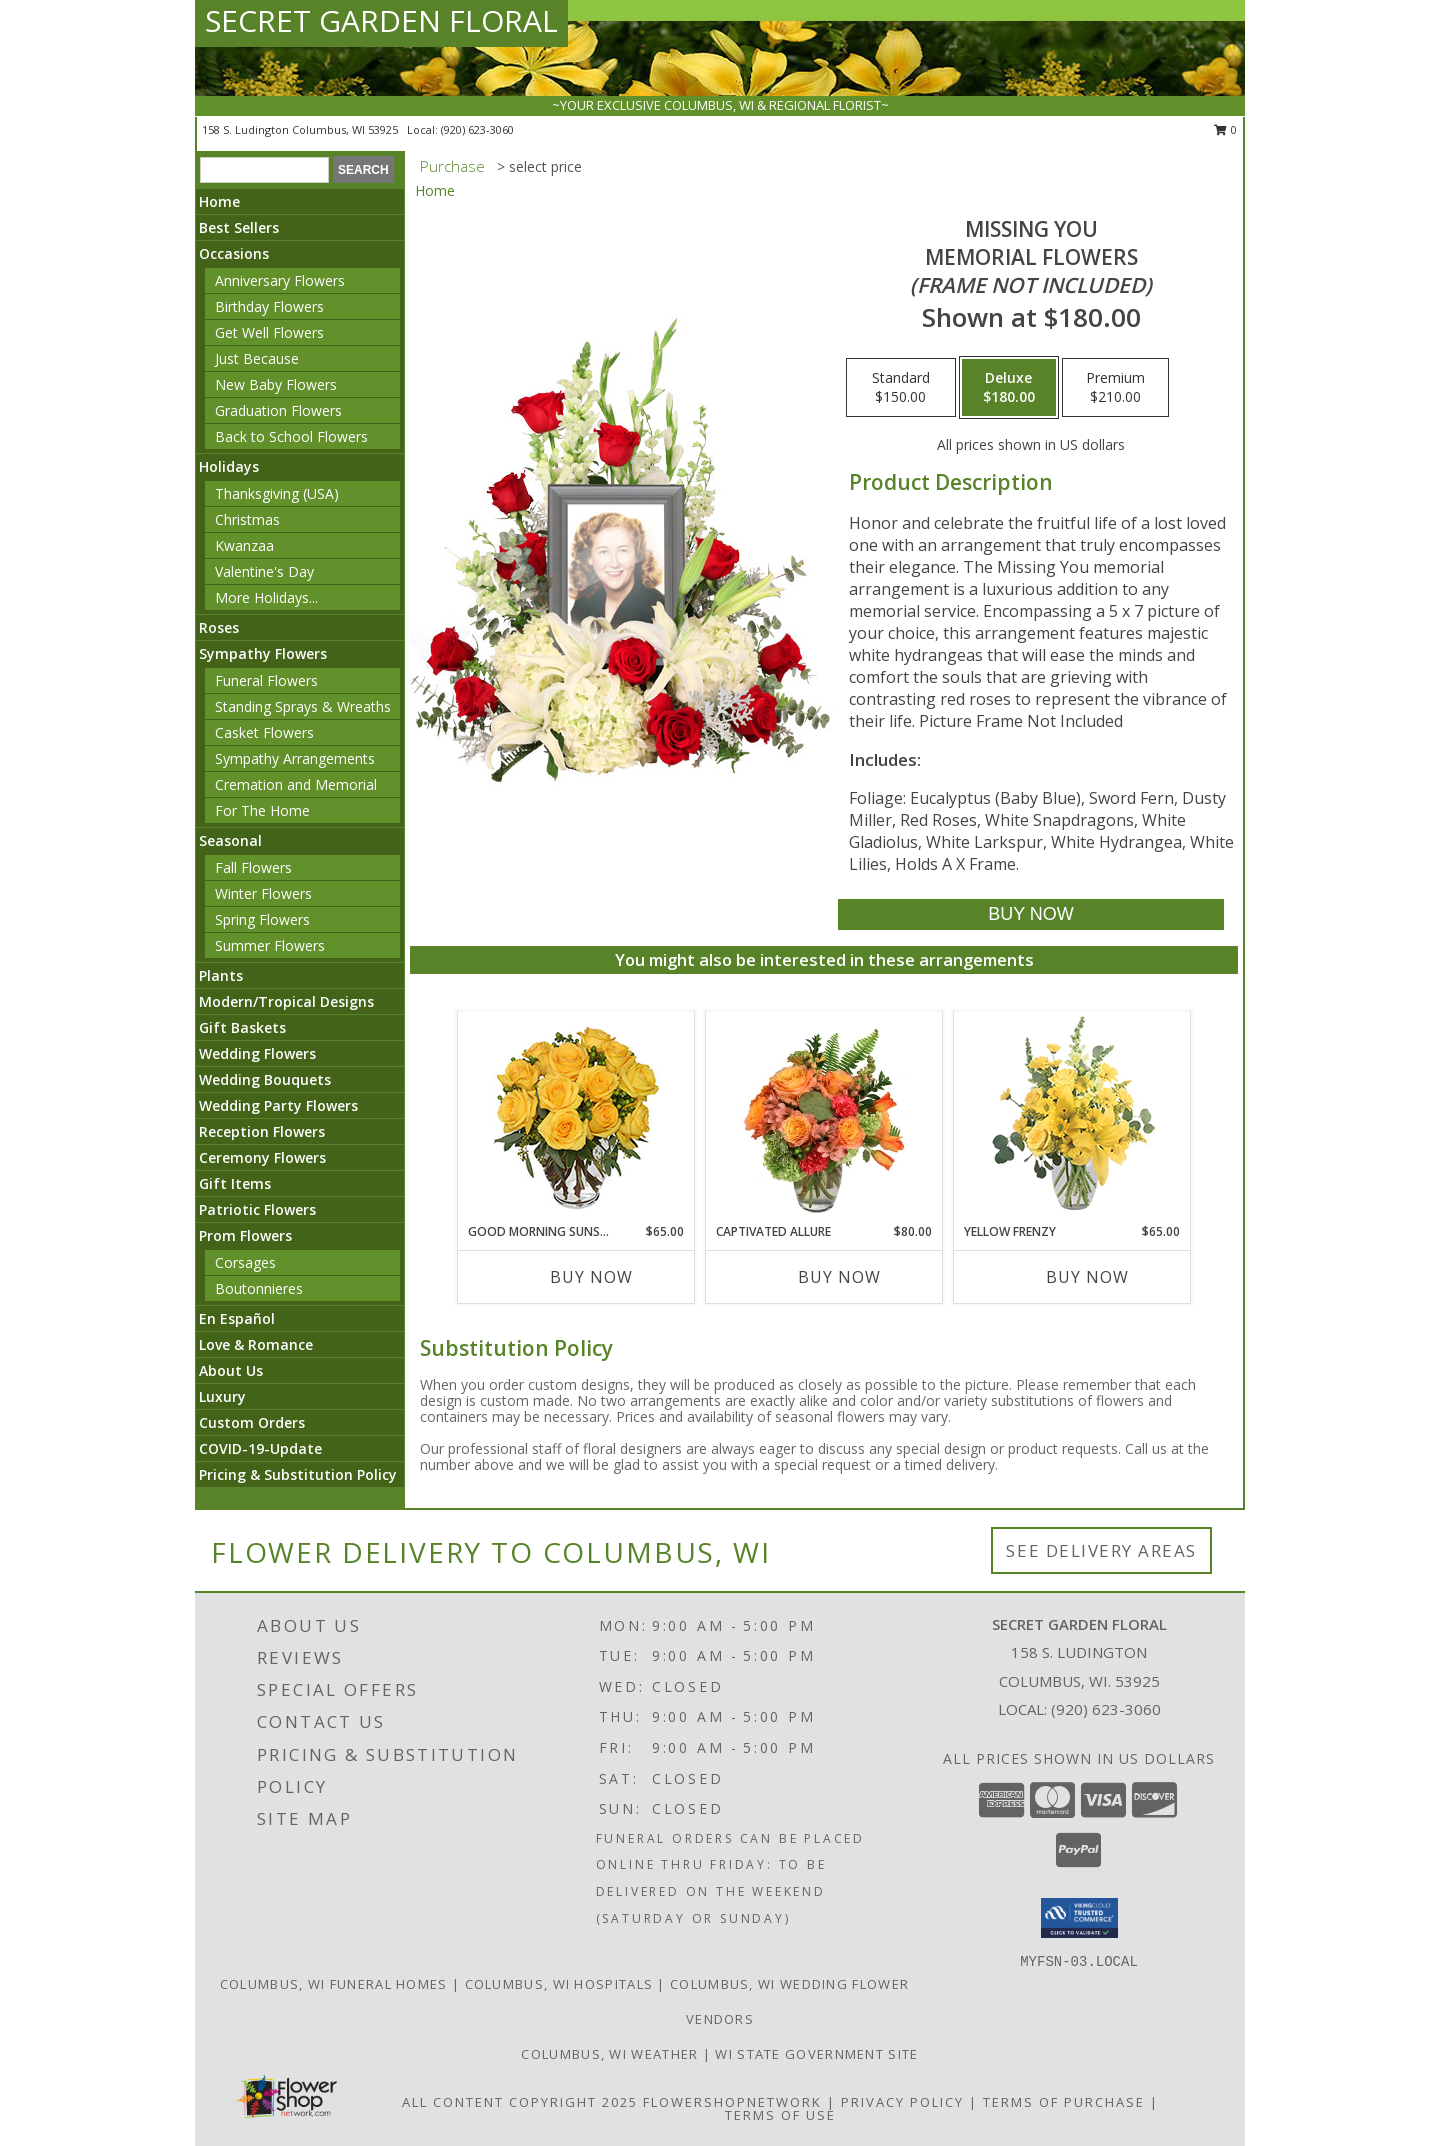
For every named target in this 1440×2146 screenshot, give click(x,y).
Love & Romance (256, 1344)
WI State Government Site (816, 2054)
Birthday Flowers (269, 306)
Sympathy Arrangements (295, 758)
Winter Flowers (263, 893)
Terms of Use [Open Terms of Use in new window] (780, 2115)
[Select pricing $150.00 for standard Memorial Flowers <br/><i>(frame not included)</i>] (901, 388)
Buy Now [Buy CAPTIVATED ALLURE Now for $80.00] (839, 1277)
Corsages (245, 1262)
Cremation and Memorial (296, 784)
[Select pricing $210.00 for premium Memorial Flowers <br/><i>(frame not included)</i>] (1115, 388)
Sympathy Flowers (263, 653)
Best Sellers (239, 227)
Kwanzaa (244, 545)
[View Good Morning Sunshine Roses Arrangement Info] (576, 1117)
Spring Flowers (262, 919)
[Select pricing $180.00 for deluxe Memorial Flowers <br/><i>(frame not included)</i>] (1009, 388)
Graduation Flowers (278, 410)
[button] (1079, 1918)
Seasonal (230, 840)
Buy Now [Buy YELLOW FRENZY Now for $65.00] (1087, 1277)
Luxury (222, 1396)
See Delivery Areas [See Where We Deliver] (1101, 1550)
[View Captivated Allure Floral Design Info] (824, 1117)
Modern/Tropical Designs (286, 1001)
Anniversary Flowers (280, 280)
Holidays (229, 466)
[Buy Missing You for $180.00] (1030, 914)
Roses (219, 627)
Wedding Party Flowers (278, 1105)
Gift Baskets (242, 1027)
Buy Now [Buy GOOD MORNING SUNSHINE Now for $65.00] (591, 1277)
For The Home (262, 810)
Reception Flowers (262, 1131)
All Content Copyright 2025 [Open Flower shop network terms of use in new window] (520, 2102)
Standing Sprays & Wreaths (303, 706)
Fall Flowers (253, 867)
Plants (221, 975)
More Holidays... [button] (266, 597)
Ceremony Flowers (262, 1157)
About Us (231, 1370)
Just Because (257, 358)
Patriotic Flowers (257, 1209)
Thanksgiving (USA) (277, 493)
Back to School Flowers (291, 436)
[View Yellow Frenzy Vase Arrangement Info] (1072, 1117)
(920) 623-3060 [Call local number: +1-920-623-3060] (477, 129)
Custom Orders (252, 1422)
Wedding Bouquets (265, 1079)
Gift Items (235, 1183)
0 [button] (1225, 129)
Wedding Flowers (257, 1053)
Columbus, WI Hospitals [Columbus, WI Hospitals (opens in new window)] (559, 1984)
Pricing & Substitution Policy (298, 1474)
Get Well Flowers (269, 332)
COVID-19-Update (260, 1448)
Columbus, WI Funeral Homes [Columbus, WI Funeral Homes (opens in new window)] (334, 1984)
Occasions (234, 253)
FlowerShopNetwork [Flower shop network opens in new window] (732, 2102)
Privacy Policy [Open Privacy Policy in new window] (902, 2102)
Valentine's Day (264, 571)
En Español (237, 1318)
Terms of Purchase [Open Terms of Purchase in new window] (1064, 2102)
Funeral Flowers (266, 680)
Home (219, 201)
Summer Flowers (270, 945)
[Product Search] (264, 170)
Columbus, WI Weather (609, 2054)
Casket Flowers (264, 732)
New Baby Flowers (276, 384)
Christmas (247, 519)
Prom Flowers (245, 1235)
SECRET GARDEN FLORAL (381, 20)
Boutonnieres (259, 1288)
